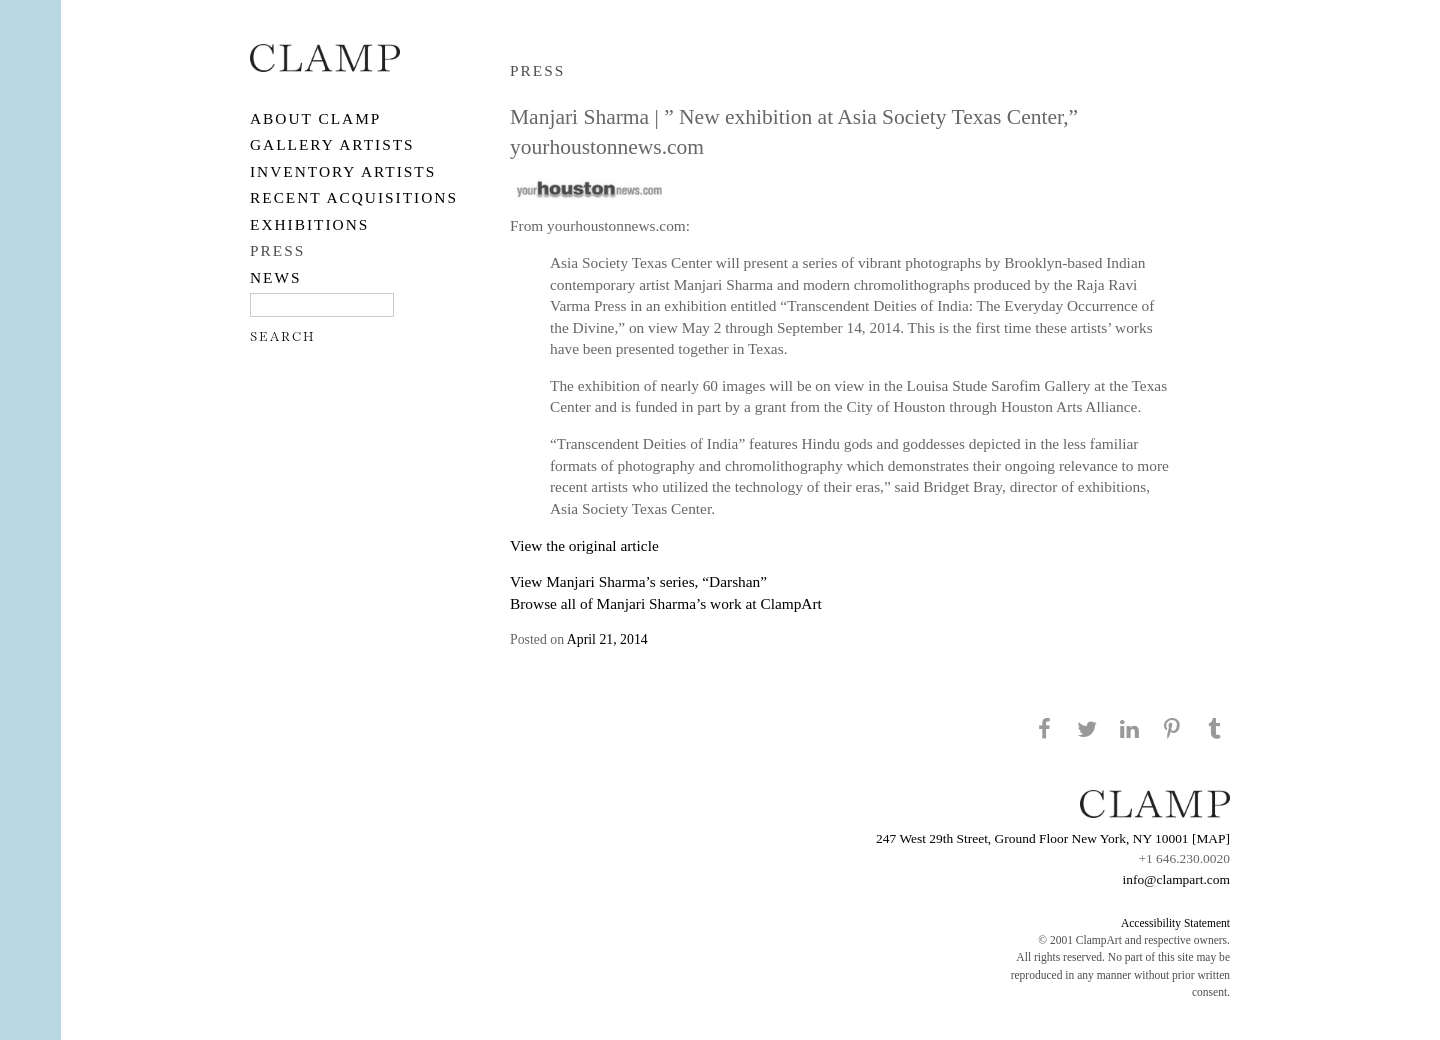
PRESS (277, 250)
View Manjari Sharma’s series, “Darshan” (638, 581)
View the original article (584, 545)
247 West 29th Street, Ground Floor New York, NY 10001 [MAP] (1053, 838)
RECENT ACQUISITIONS (354, 197)
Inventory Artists (343, 171)
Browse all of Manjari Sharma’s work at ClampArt (666, 603)
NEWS (276, 277)
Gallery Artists (332, 144)
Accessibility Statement (1175, 923)
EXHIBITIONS (309, 224)
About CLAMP (315, 118)
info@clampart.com (1176, 879)
